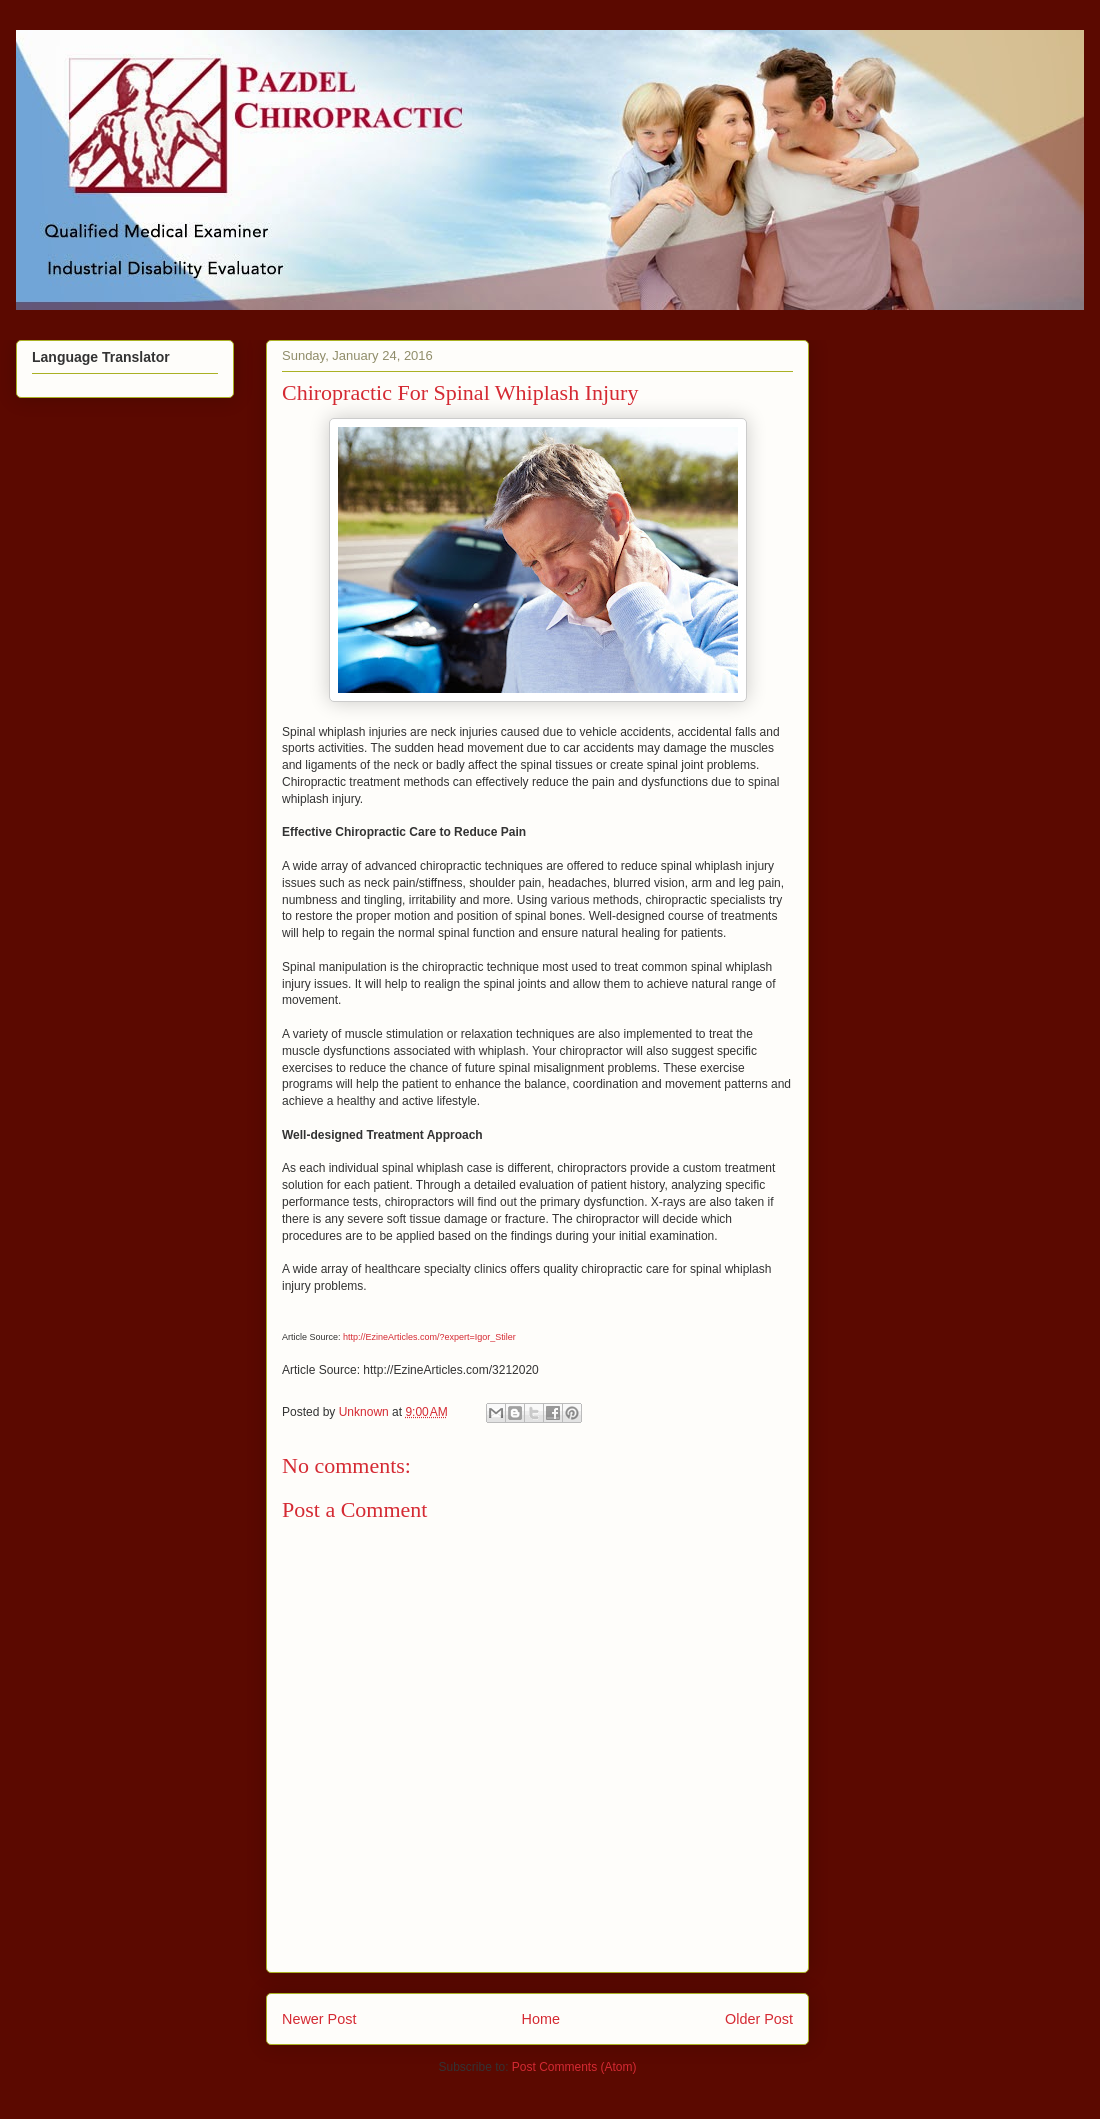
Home (541, 2019)
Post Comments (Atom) (574, 2067)
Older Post (759, 2019)
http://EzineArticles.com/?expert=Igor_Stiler (429, 1337)
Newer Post (319, 2019)
